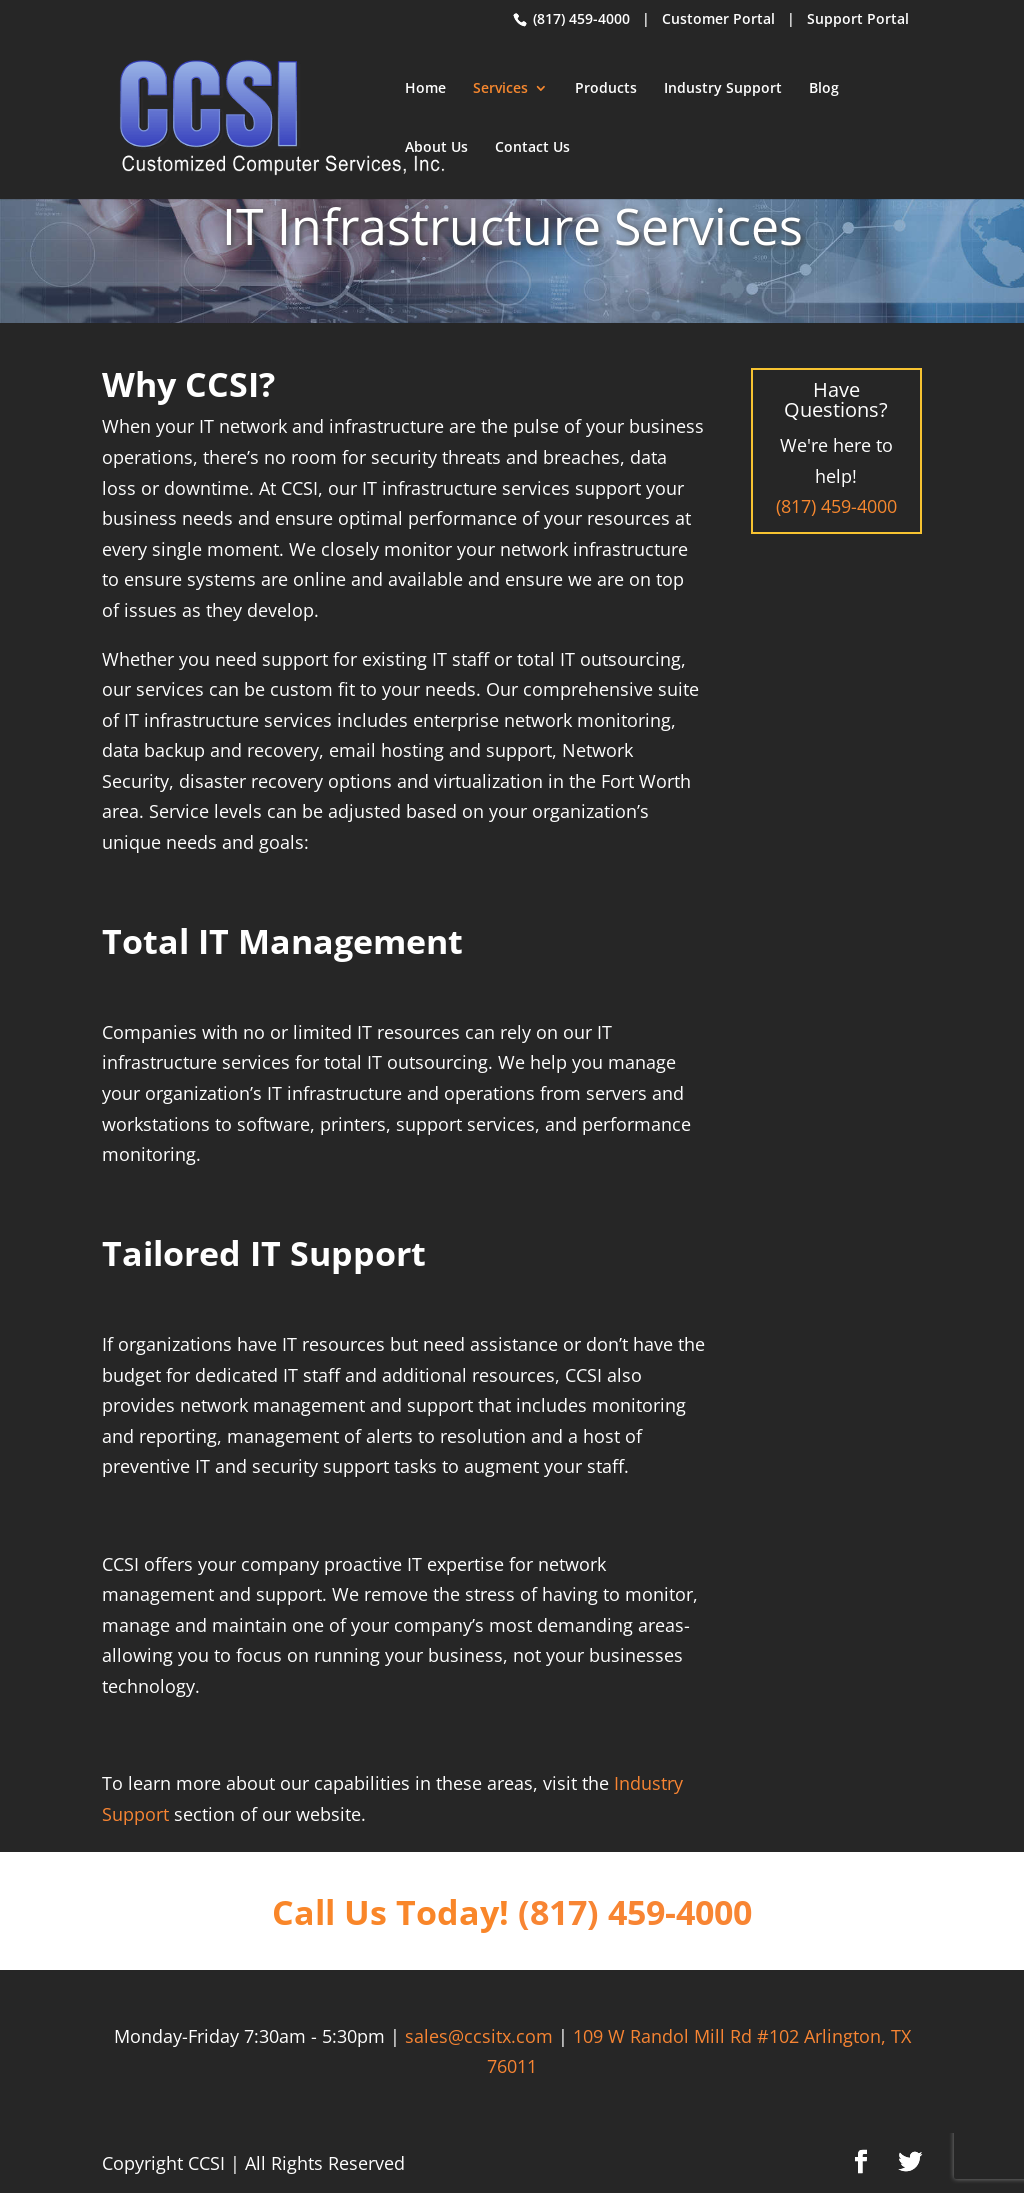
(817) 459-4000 (579, 18)
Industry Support (723, 89)
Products (606, 89)
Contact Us (532, 148)
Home (425, 89)
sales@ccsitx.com (479, 2036)
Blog (824, 89)
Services (500, 89)
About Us (436, 148)
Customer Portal (718, 18)
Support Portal (858, 18)
